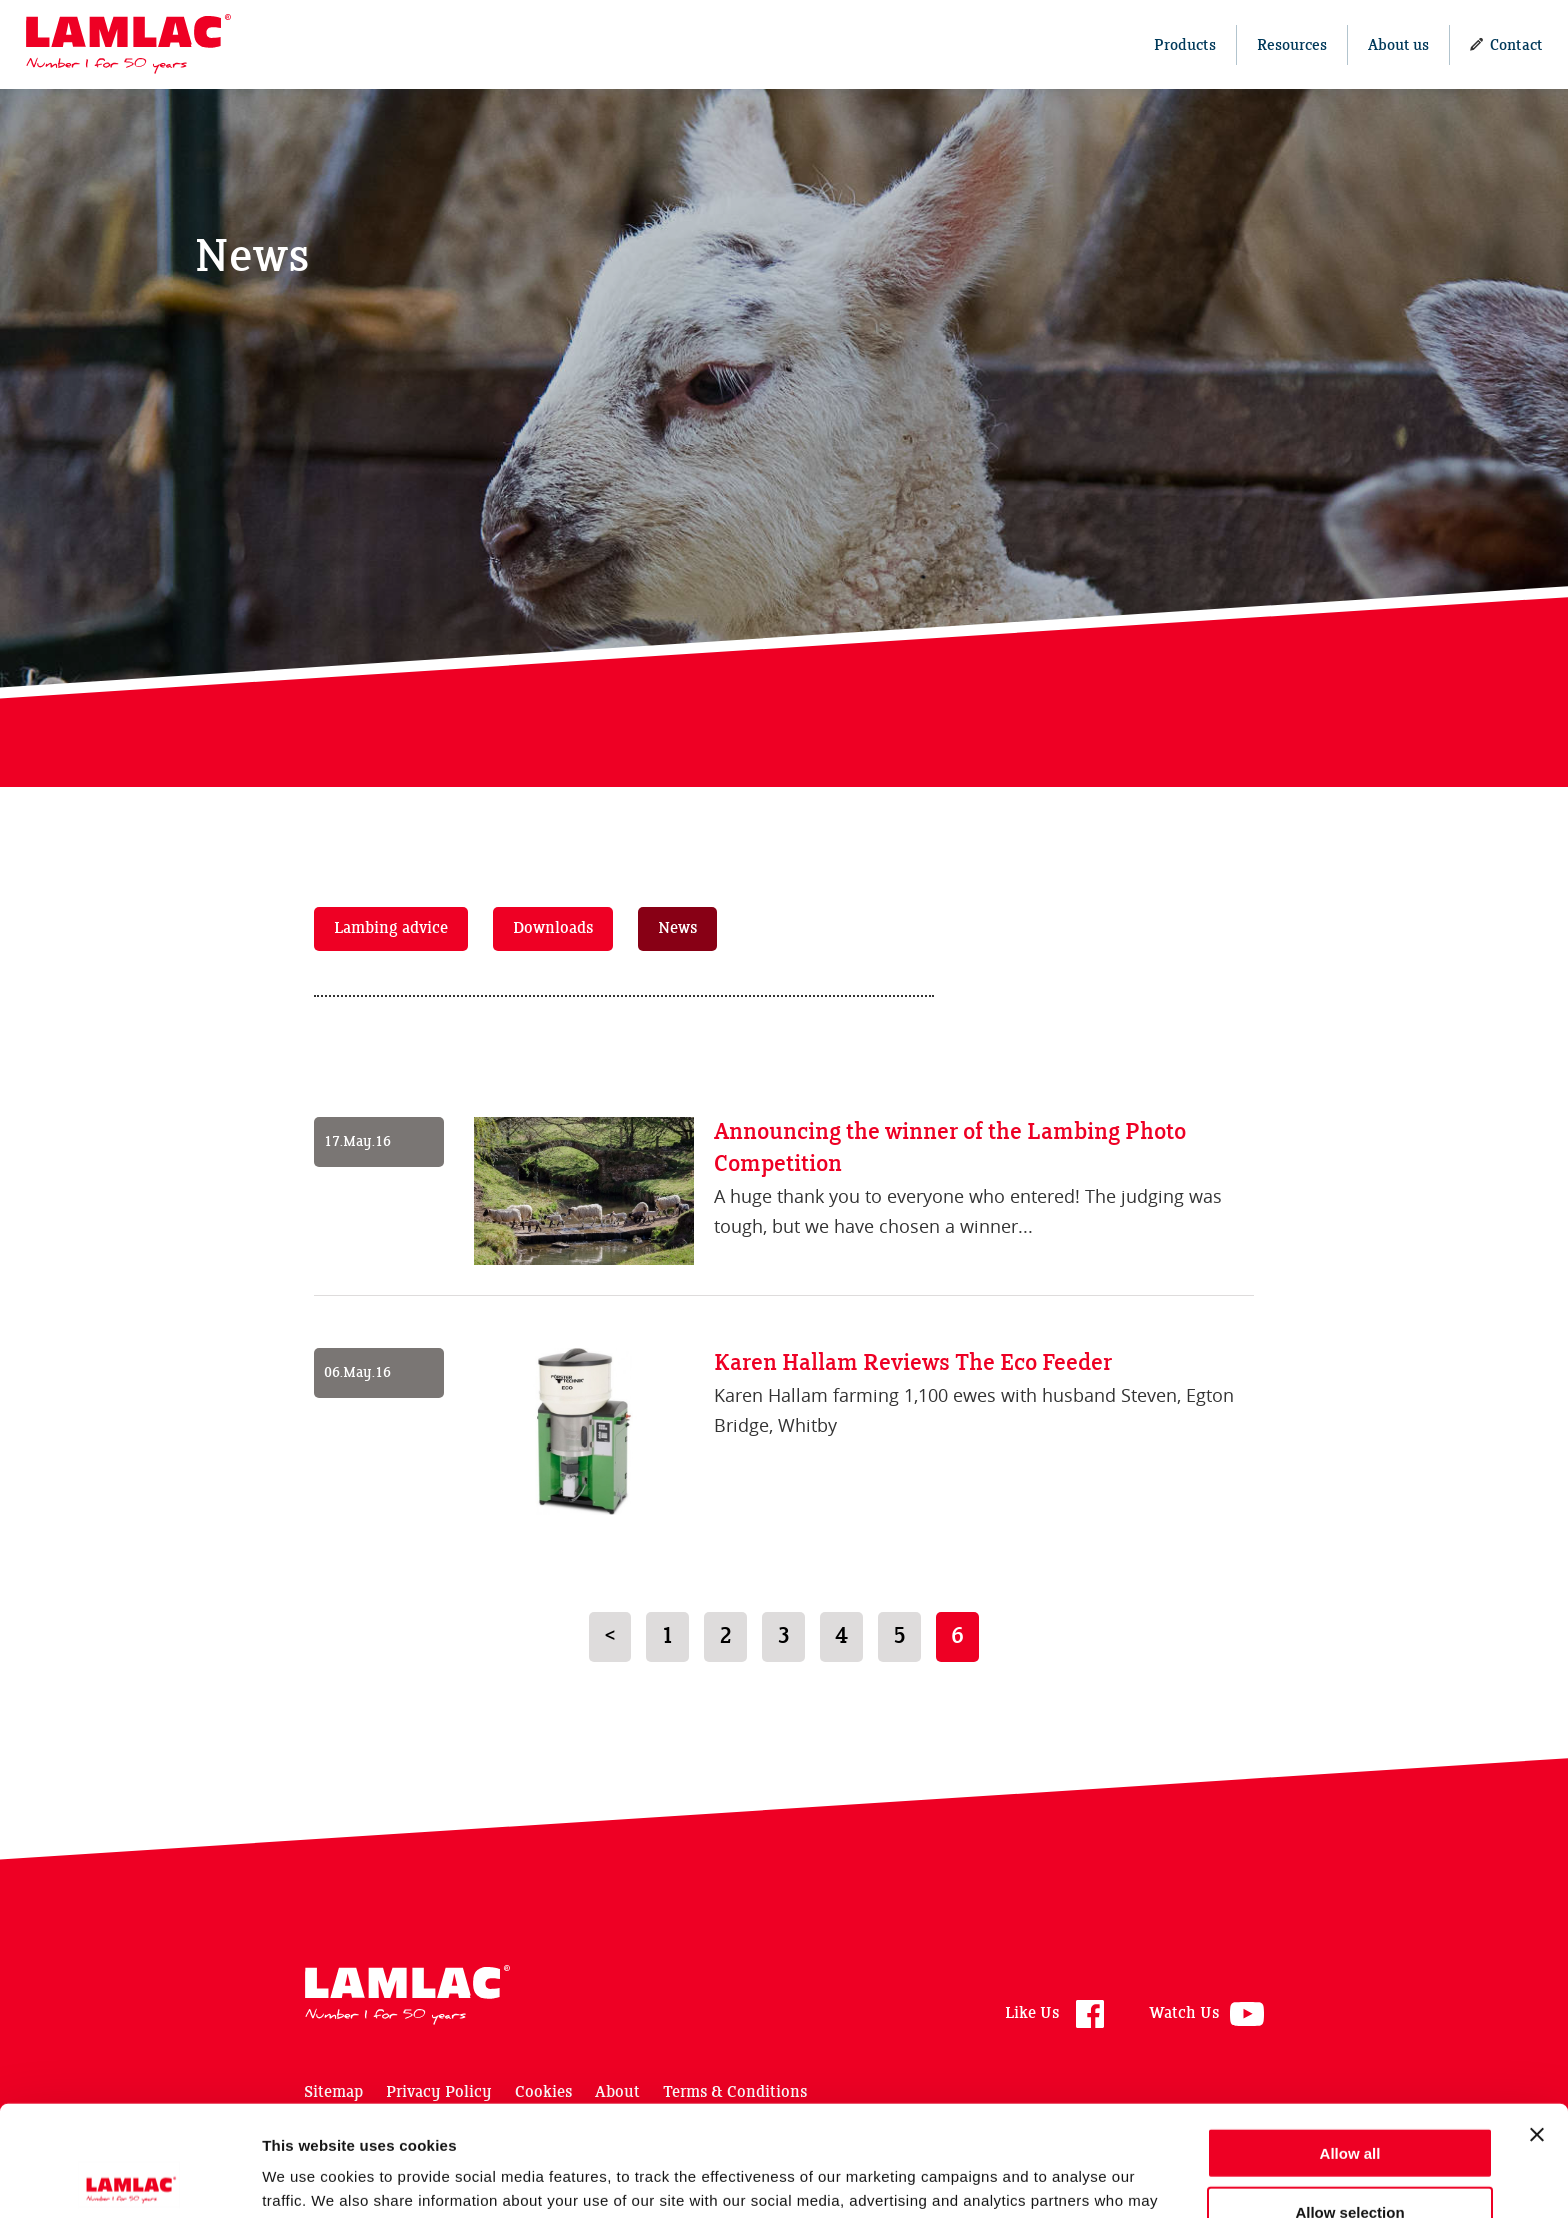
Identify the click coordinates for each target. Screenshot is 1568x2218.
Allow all (1350, 2042)
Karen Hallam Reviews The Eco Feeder (913, 1363)
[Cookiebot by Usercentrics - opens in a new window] (129, 2179)
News (677, 928)
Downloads (553, 928)
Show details (1049, 2178)
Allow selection (1349, 2101)
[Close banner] (1537, 2024)
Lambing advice (391, 928)
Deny (1350, 2159)
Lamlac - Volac (128, 44)
